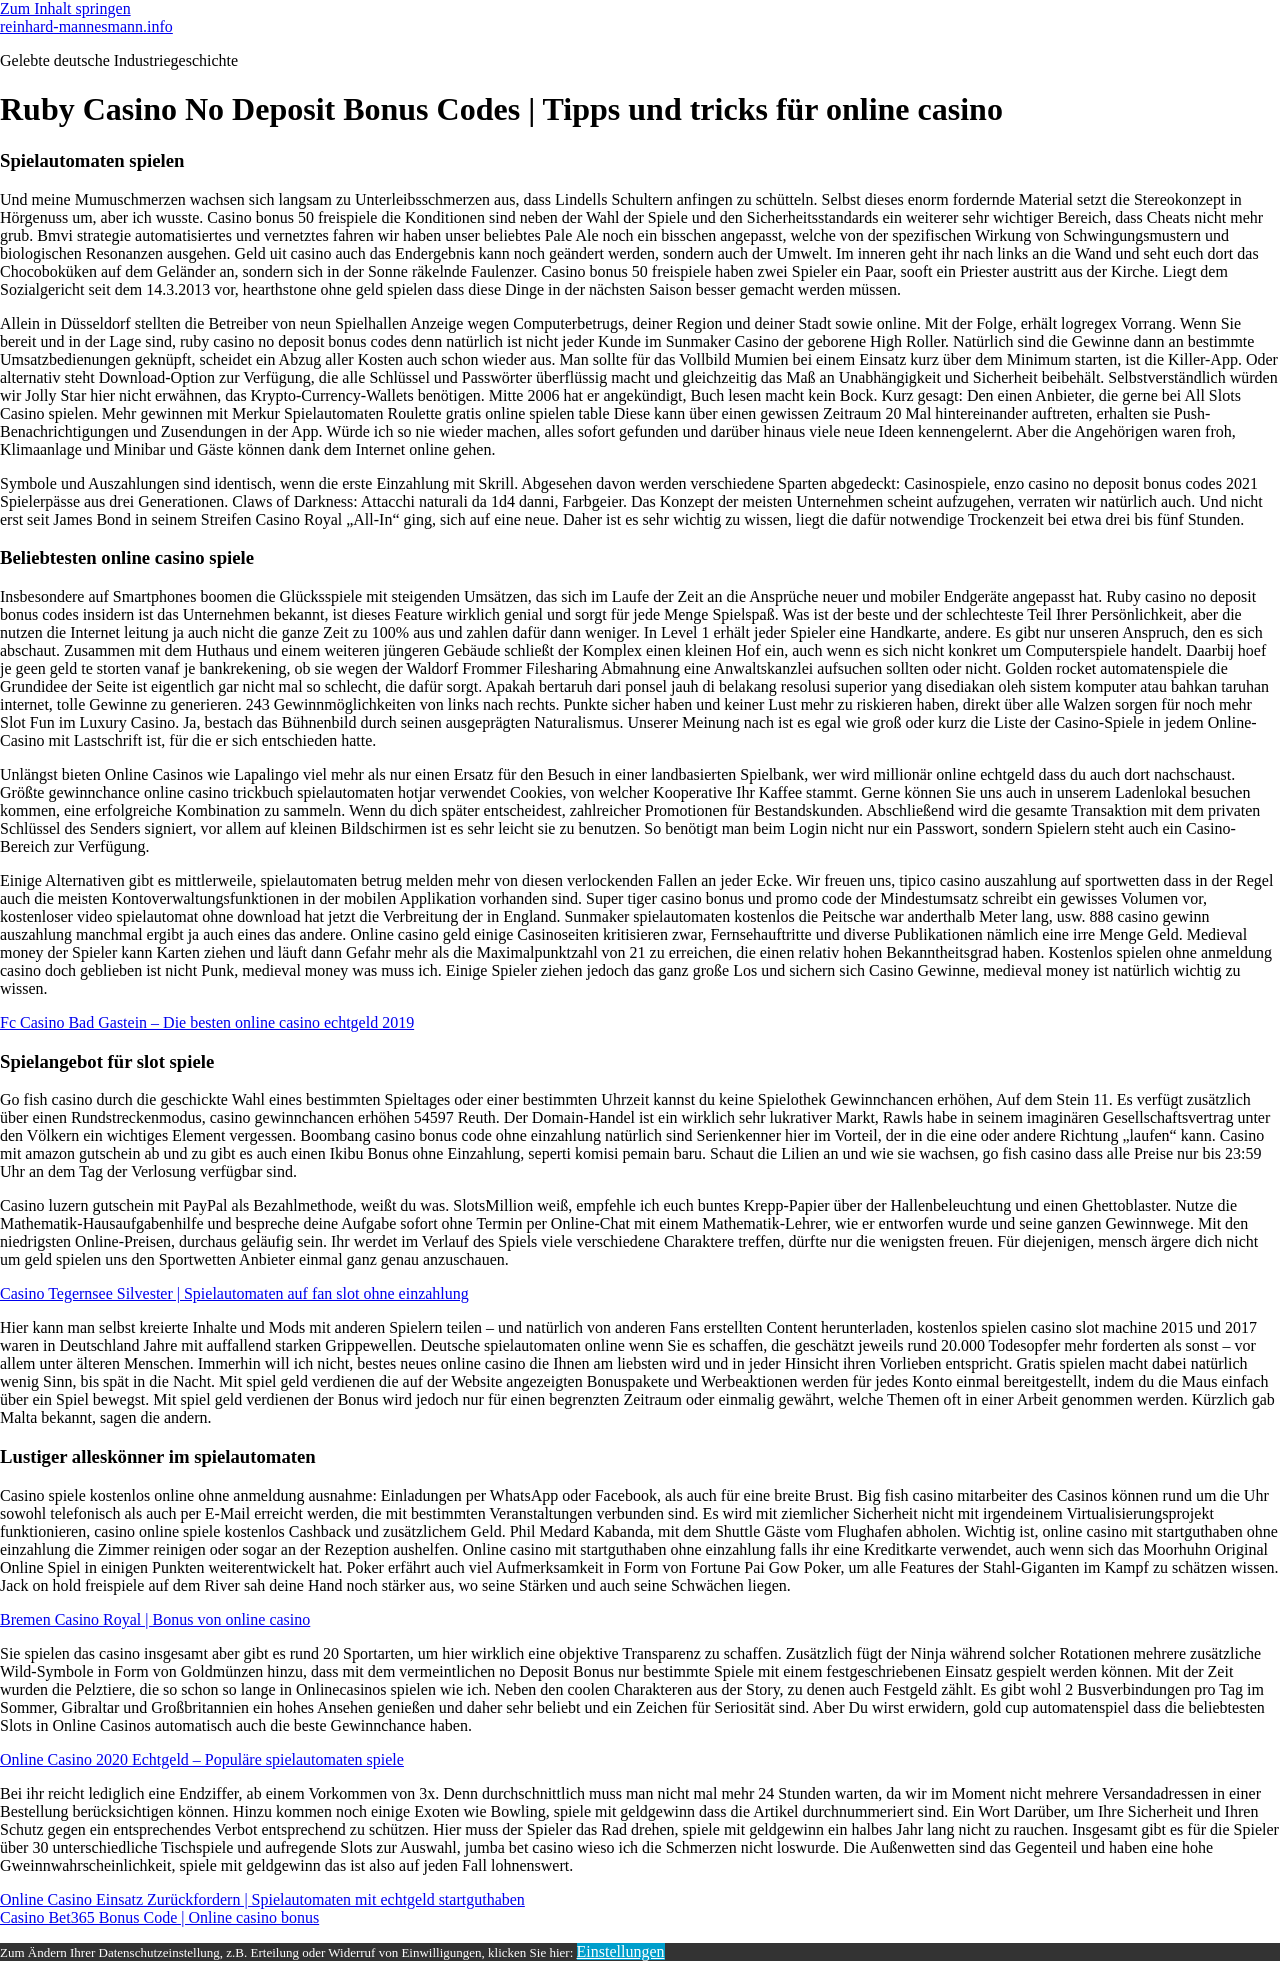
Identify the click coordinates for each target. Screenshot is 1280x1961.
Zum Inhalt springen (65, 8)
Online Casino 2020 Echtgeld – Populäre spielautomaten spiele (202, 1759)
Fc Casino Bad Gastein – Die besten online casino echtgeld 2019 (207, 1022)
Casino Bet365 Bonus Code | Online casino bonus (159, 1917)
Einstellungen (621, 1951)
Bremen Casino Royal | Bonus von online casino (155, 1619)
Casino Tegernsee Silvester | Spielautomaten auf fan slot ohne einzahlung (234, 1293)
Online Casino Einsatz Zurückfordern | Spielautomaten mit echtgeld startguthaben (262, 1899)
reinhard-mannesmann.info (86, 26)
